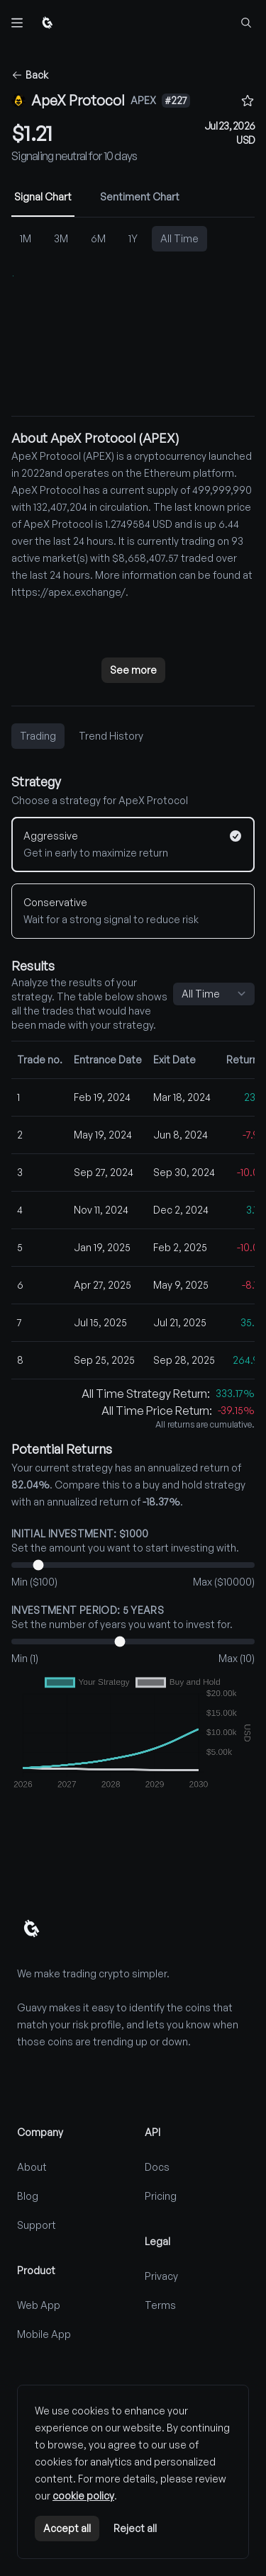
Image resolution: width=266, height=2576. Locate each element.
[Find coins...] (246, 22)
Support (36, 2225)
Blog (27, 2196)
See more (133, 670)
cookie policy (83, 2496)
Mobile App (44, 2334)
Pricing (161, 2196)
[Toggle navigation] (17, 22)
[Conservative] (133, 911)
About (32, 2167)
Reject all (135, 2528)
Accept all (67, 2528)
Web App (38, 2305)
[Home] (47, 23)
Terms (160, 2305)
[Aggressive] (133, 844)
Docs (157, 2167)
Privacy (161, 2276)
